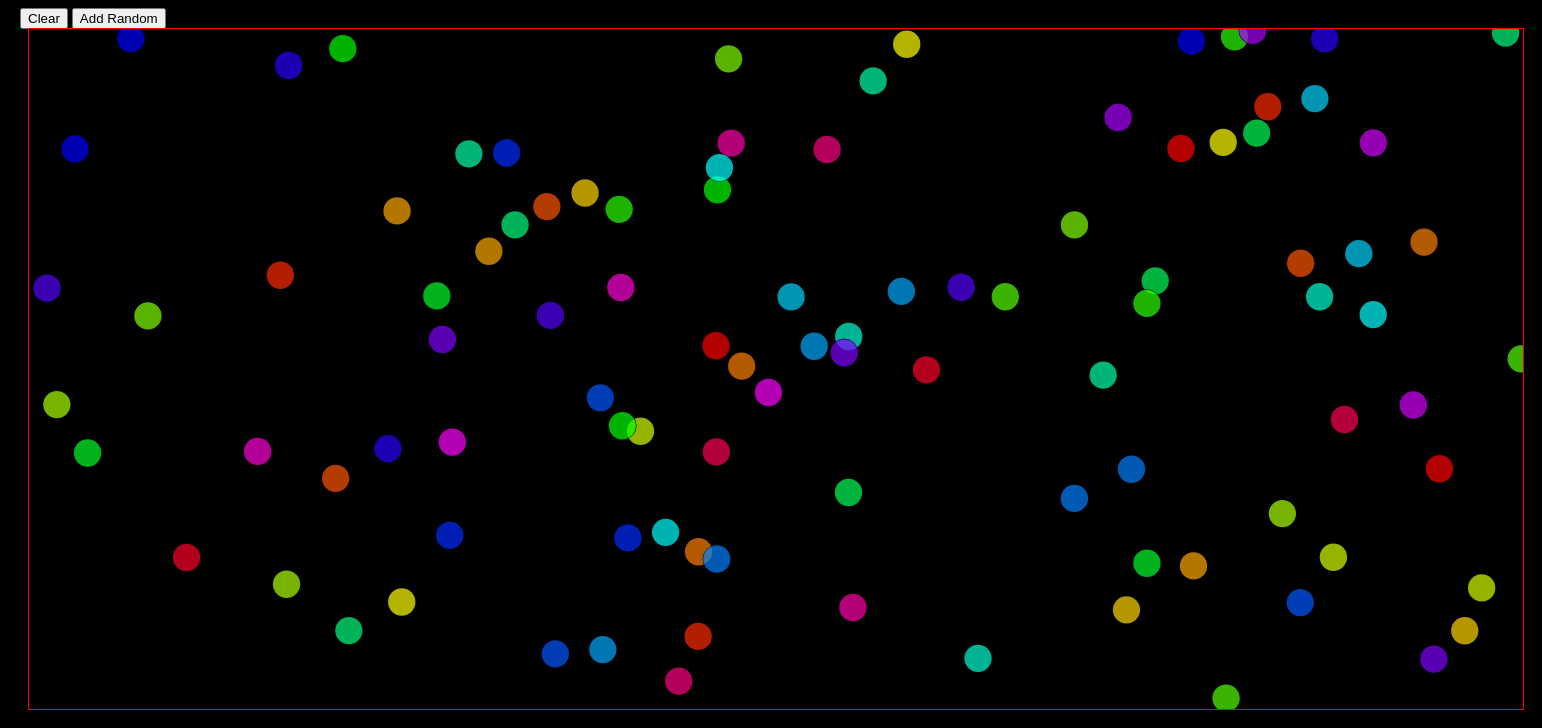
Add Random (119, 18)
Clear (44, 18)
